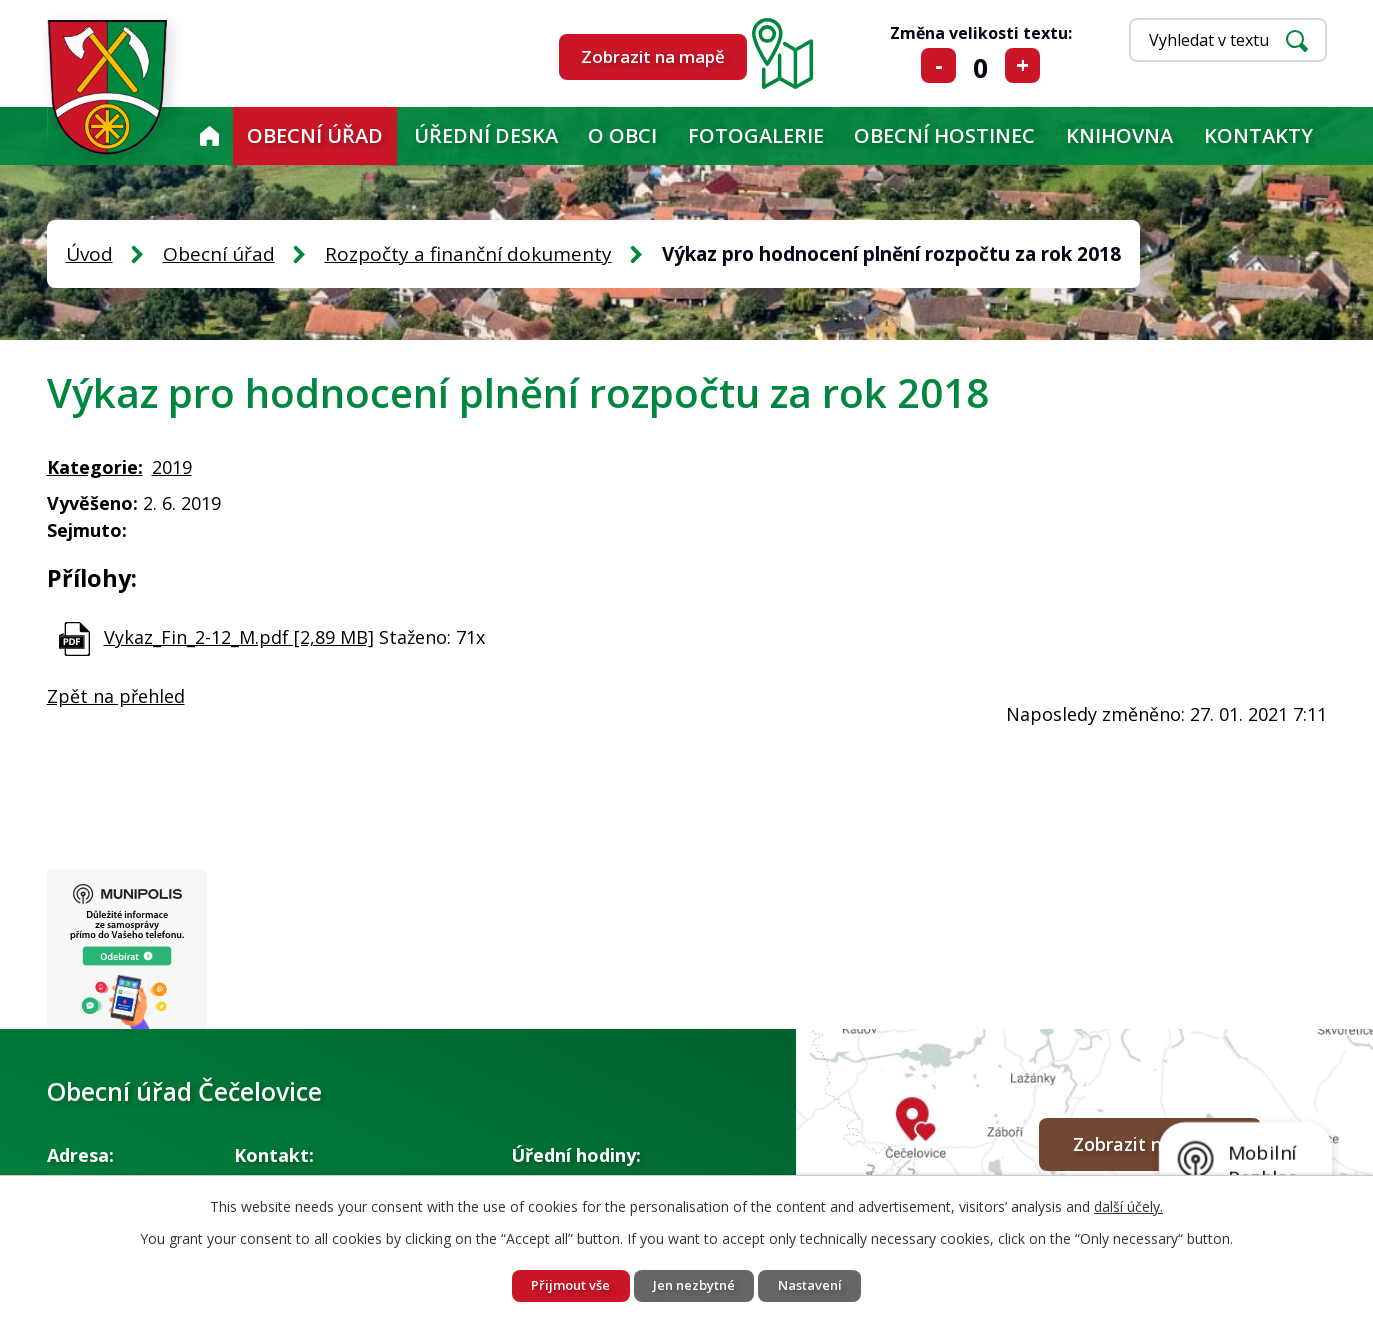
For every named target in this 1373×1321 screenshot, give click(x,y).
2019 (172, 467)
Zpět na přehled (116, 696)
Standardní (980, 65)
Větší (1022, 65)
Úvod (209, 136)
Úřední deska (486, 135)
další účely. (1128, 1203)
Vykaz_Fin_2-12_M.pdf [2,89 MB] (239, 637)
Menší (938, 65)
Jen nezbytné (695, 1284)
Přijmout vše (559, 1284)
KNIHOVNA (1119, 135)
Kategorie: (95, 467)
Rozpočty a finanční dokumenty (468, 254)
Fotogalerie (756, 135)
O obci (622, 135)
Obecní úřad (315, 135)
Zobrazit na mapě (653, 56)
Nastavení (822, 1284)
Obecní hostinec (944, 135)
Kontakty (1258, 135)
